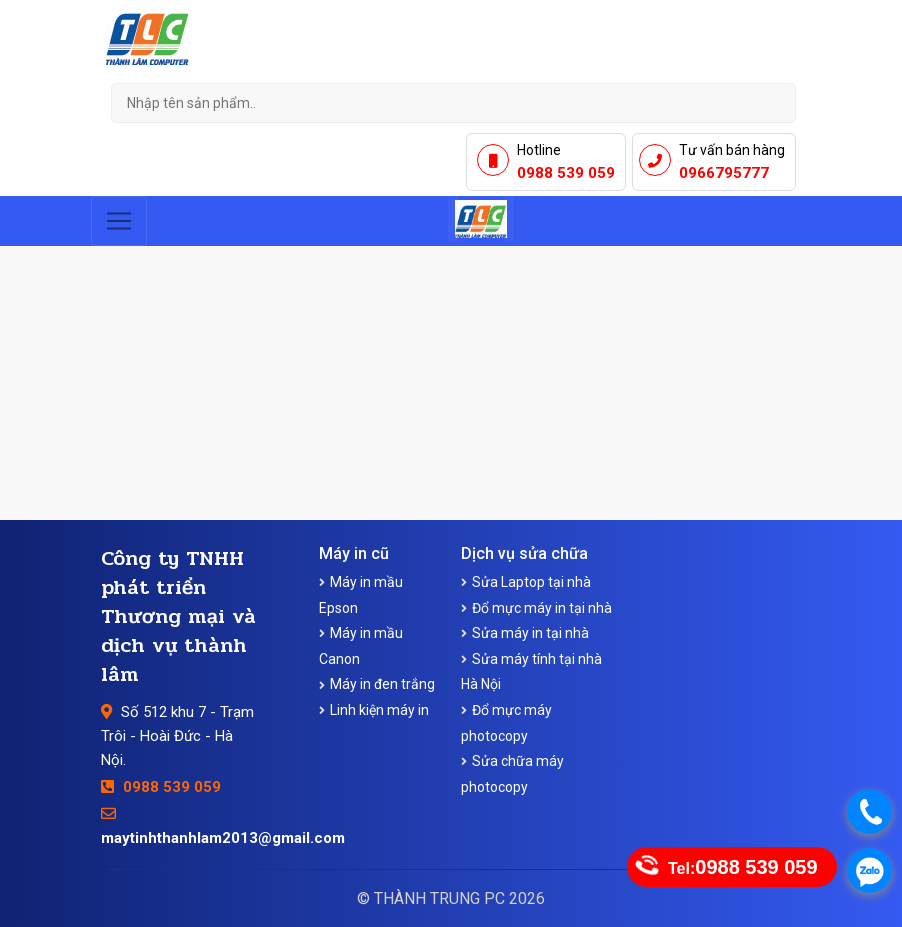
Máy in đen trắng (382, 684)
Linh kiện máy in (379, 710)
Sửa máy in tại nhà (530, 633)
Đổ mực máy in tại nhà (542, 608)
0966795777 (724, 173)
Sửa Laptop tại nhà (531, 582)
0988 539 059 (566, 173)
